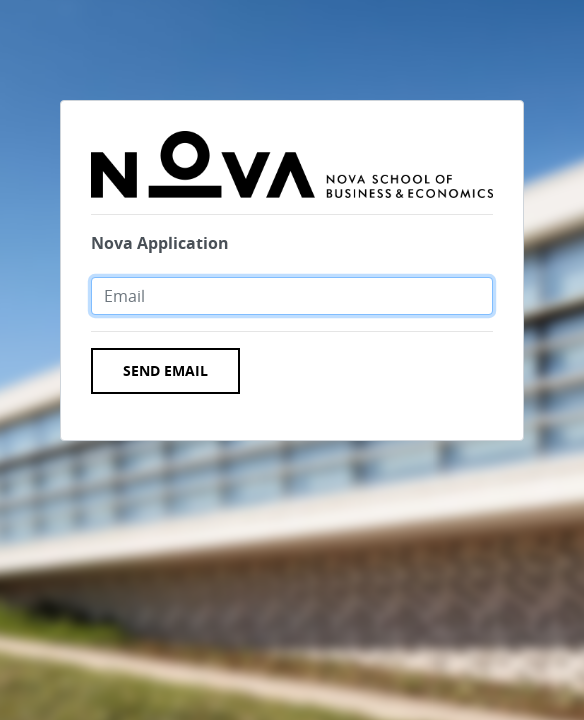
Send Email (165, 370)
